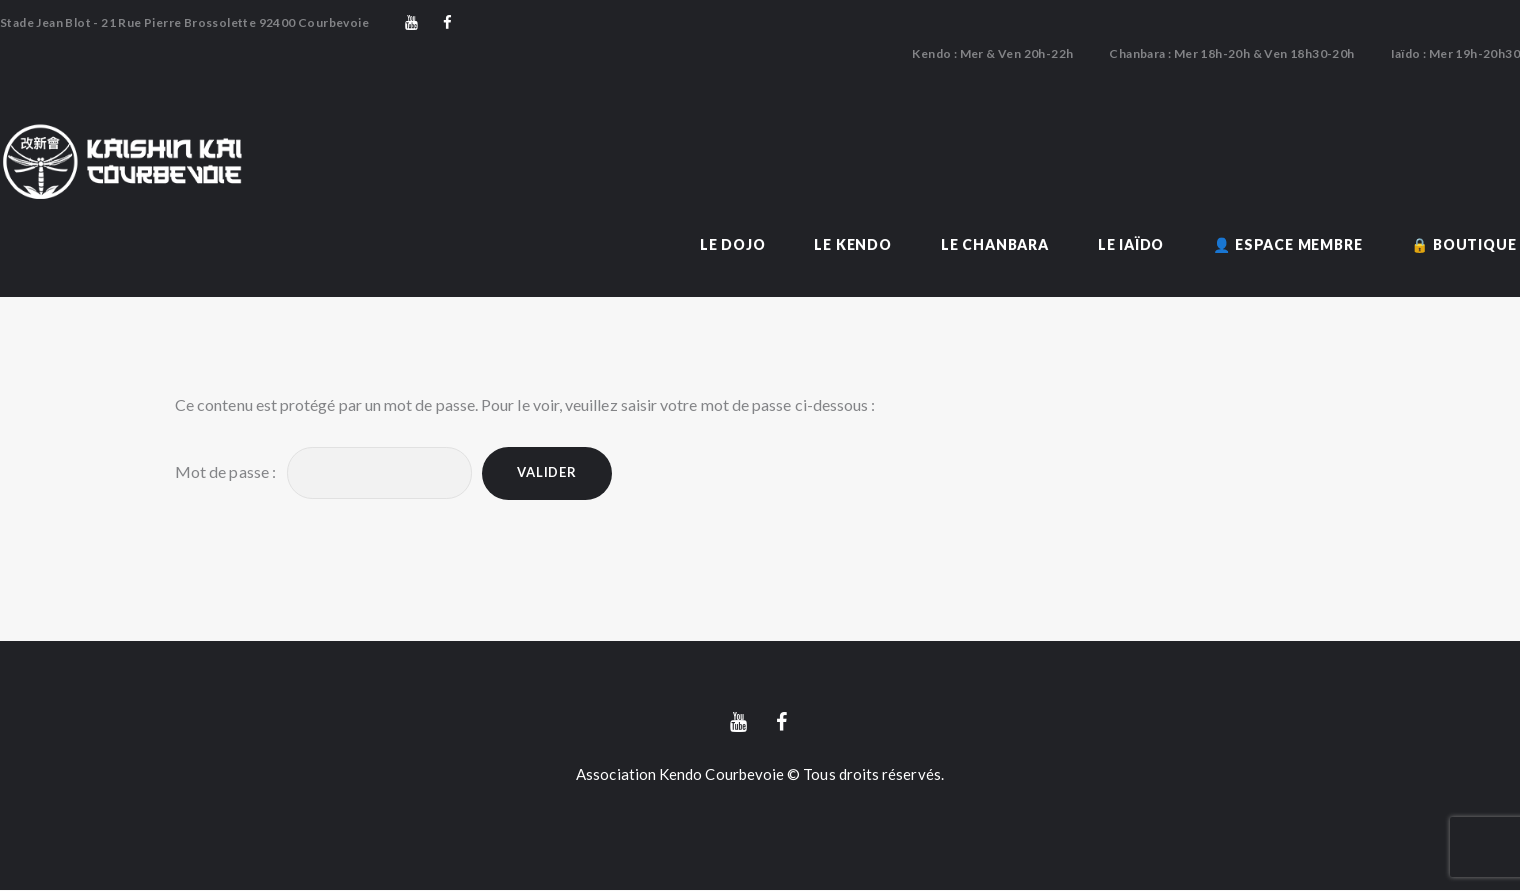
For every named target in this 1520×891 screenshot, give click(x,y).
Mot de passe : (323, 473)
